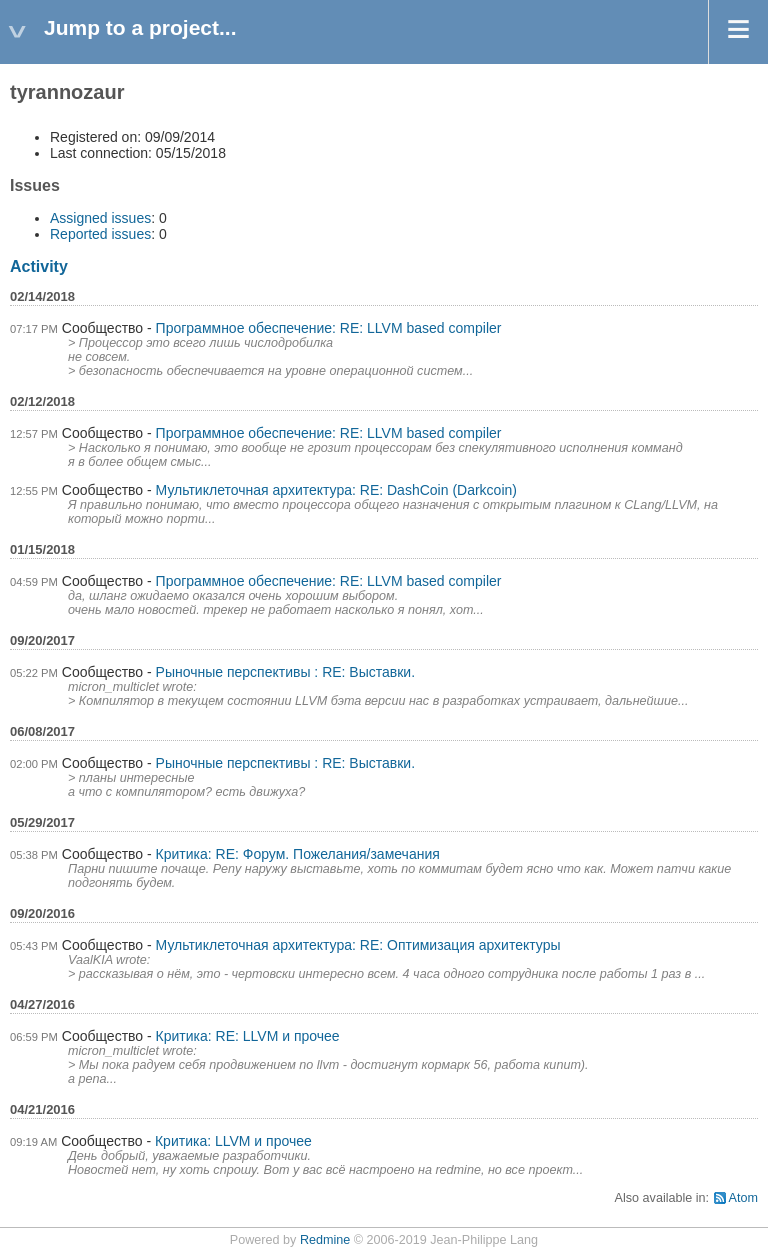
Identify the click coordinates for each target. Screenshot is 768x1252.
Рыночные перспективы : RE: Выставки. (286, 672)
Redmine (325, 1240)
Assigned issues (100, 218)
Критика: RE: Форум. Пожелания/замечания (298, 854)
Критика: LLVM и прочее (233, 1141)
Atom (743, 1198)
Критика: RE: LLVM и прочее (248, 1036)
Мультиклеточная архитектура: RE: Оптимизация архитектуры (358, 945)
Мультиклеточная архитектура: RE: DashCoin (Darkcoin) (336, 490)
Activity (39, 266)
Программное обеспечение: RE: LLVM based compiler (329, 328)
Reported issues (100, 234)
